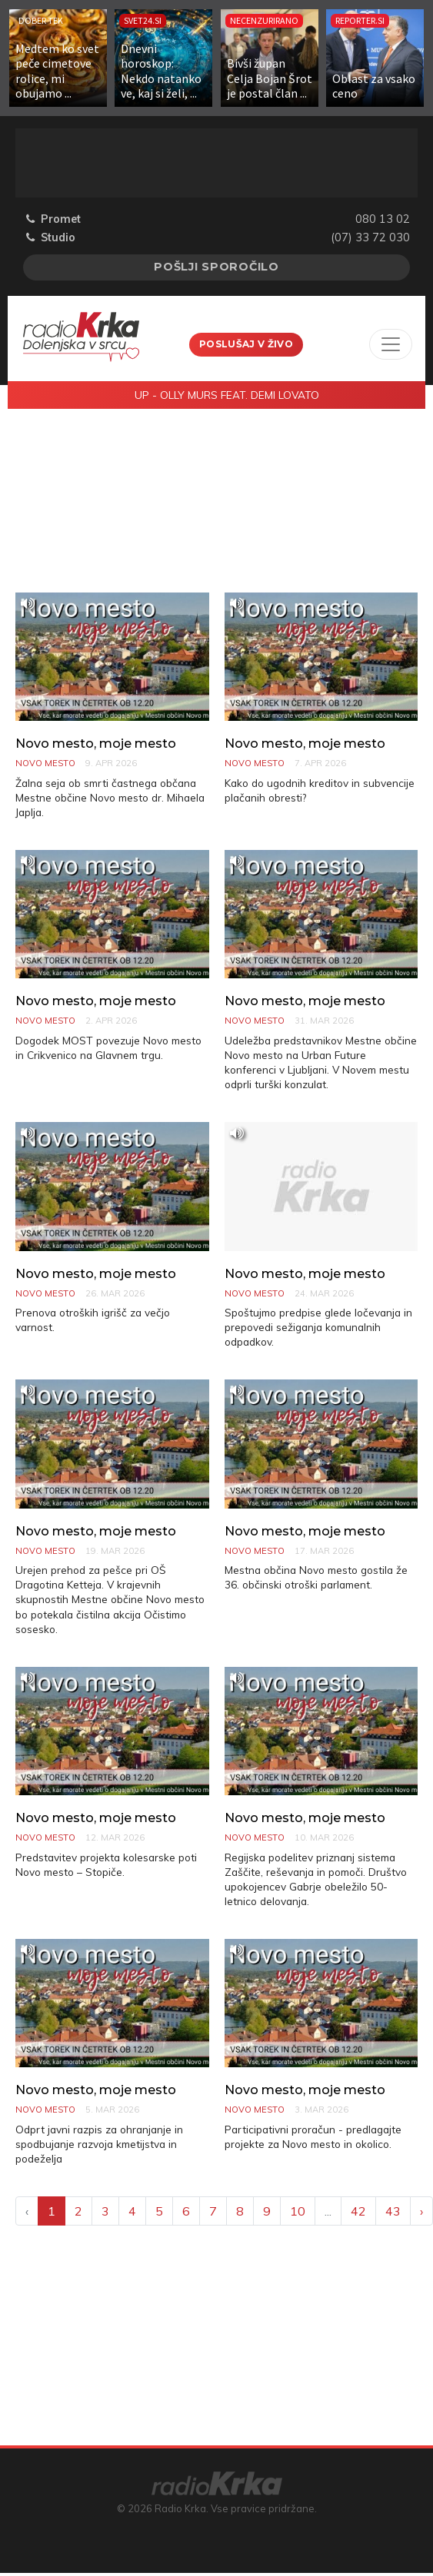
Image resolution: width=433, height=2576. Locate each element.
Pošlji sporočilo (216, 267)
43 (393, 2211)
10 (297, 2211)
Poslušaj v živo (246, 344)
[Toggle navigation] (390, 344)
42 (358, 2211)
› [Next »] (421, 2211)
